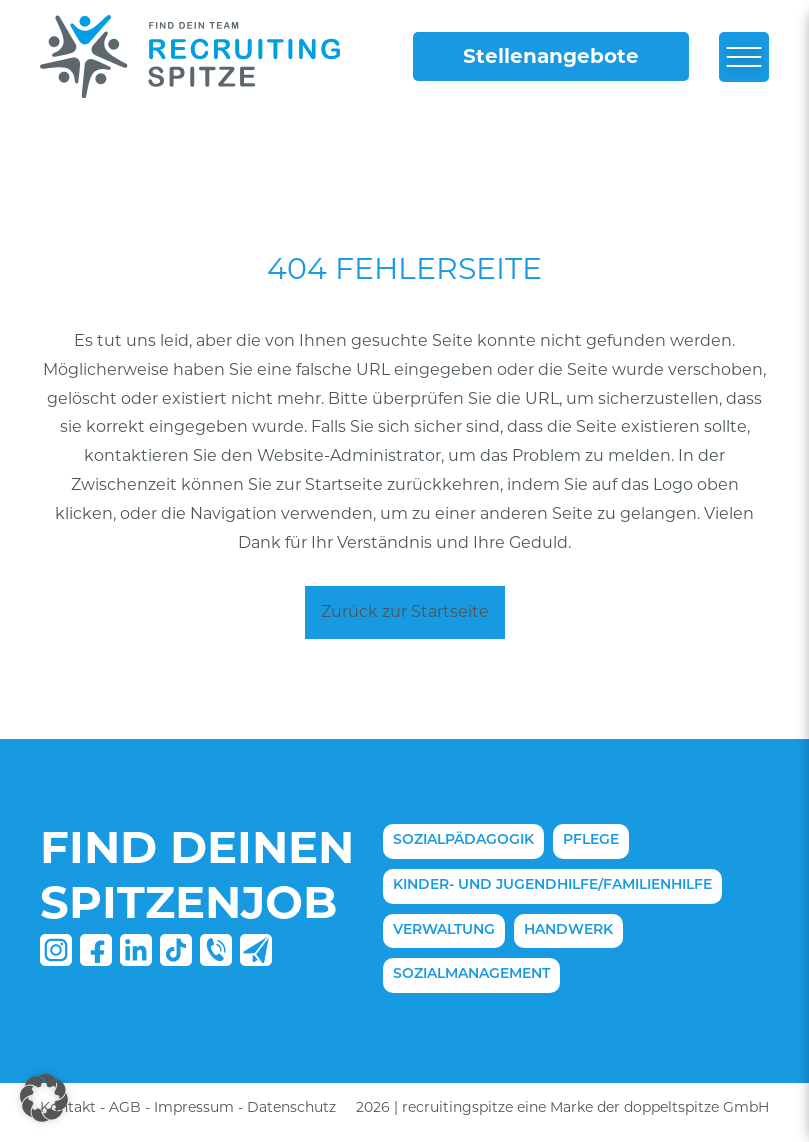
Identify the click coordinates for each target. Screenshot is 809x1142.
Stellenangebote (551, 56)
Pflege (591, 840)
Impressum (194, 1107)
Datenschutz (291, 1107)
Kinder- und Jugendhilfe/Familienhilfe (552, 885)
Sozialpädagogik (463, 840)
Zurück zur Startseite (405, 611)
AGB (125, 1107)
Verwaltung (444, 930)
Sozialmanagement (471, 974)
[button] (44, 1098)
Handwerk (568, 930)
